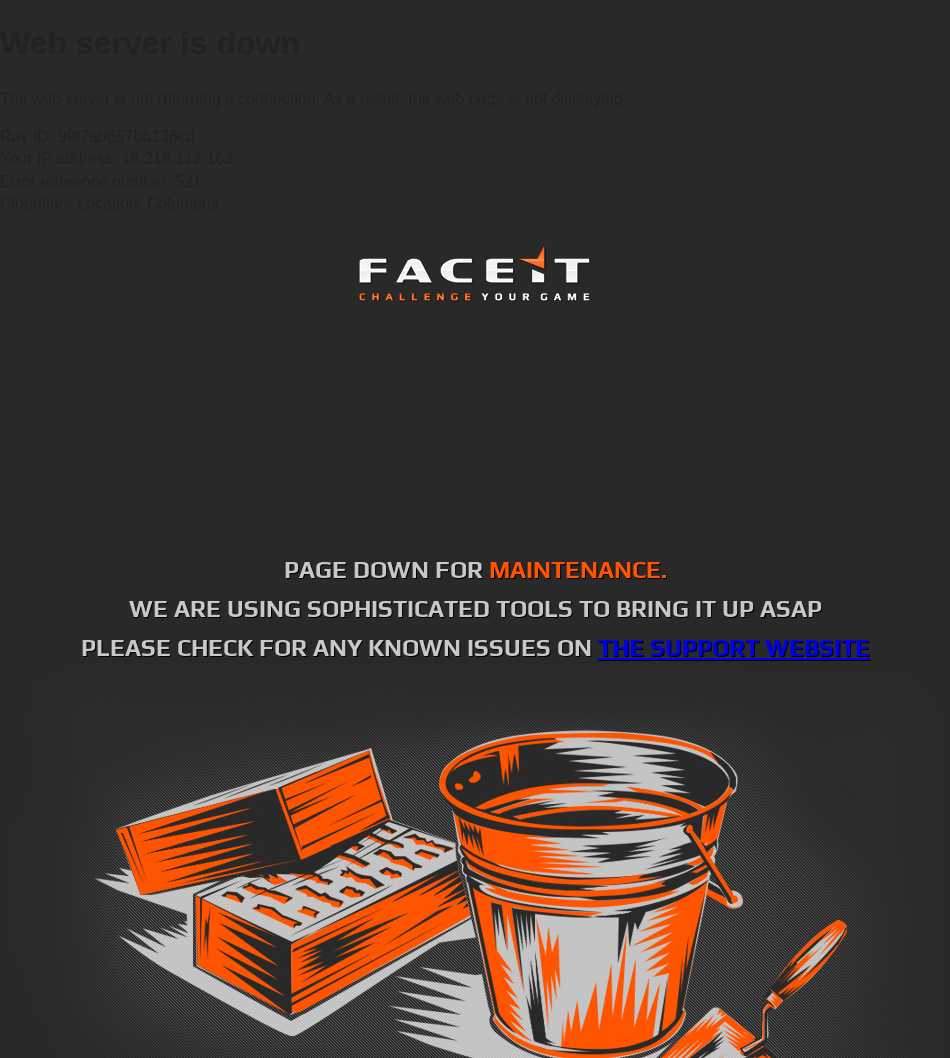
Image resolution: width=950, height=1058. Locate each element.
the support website (734, 647)
